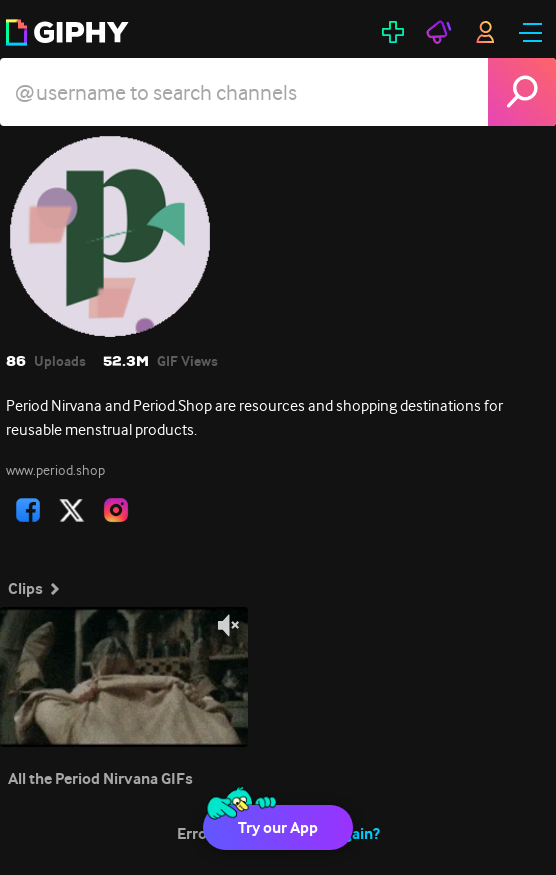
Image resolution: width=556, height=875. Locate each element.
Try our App (278, 827)
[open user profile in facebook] (28, 510)
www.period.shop (55, 470)
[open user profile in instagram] (116, 510)
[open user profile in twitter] (72, 510)
